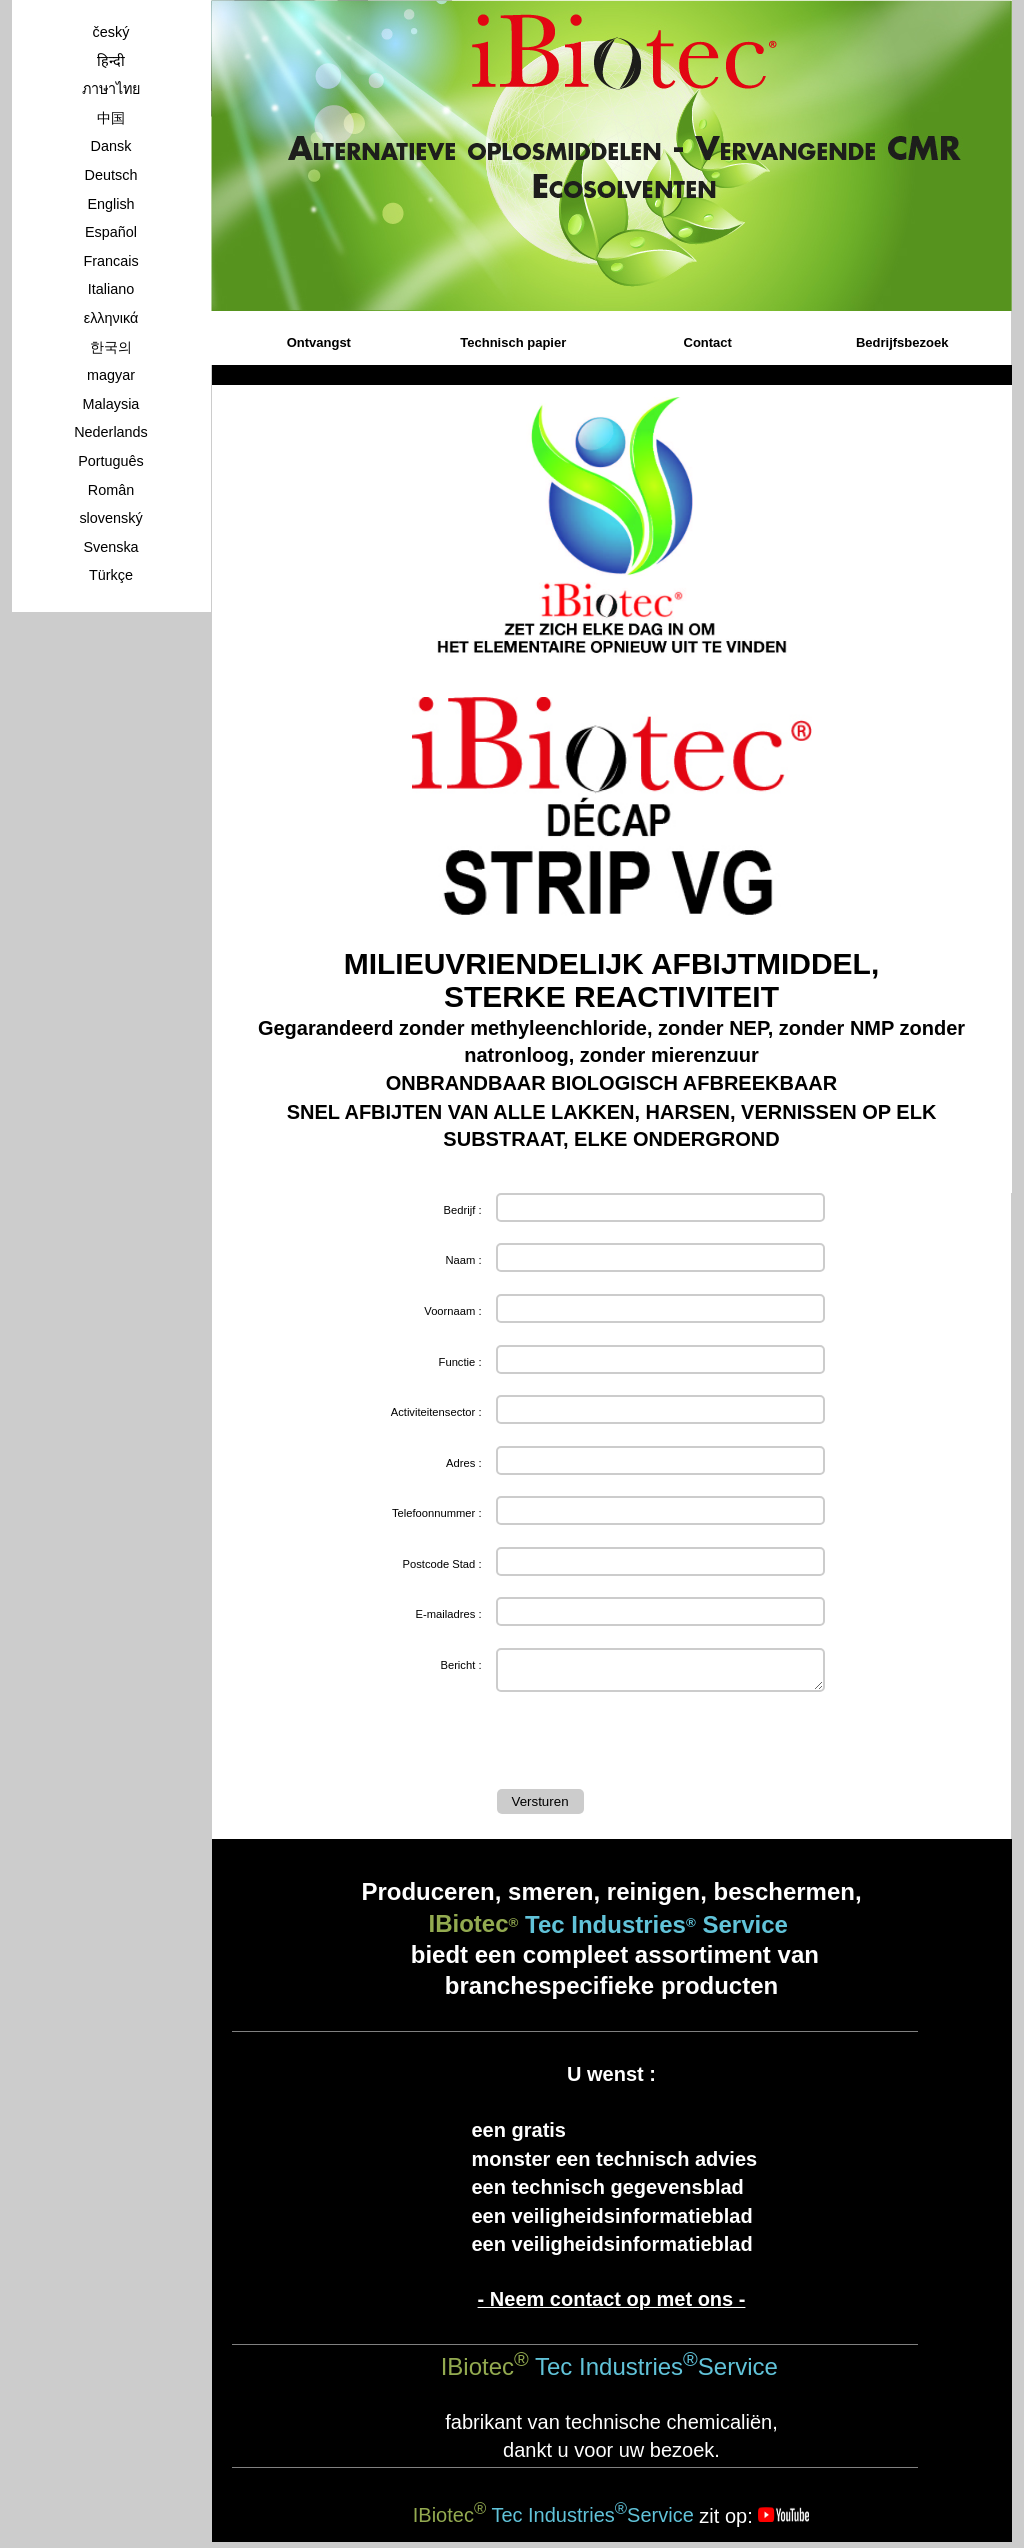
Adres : (463, 1463)
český (111, 32)
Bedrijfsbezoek (902, 342)
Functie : (460, 1362)
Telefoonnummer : (437, 1513)
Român (111, 490)
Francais (110, 261)
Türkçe (111, 575)
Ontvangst (319, 342)
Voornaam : (452, 1311)
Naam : (463, 1260)
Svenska (110, 547)
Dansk (111, 146)
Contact (708, 342)
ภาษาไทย (111, 89)
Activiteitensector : (436, 1412)
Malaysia (111, 404)
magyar (111, 375)
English (110, 204)
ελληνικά (111, 318)
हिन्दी (111, 61)
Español (111, 232)
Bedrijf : (463, 1210)
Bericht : (460, 1665)
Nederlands (111, 432)
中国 (111, 118)
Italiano (111, 289)
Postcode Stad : (442, 1564)
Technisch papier (513, 342)
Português (111, 461)
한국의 (111, 347)
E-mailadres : (449, 1614)
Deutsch (111, 175)
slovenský (110, 518)
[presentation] (649, 1745)
